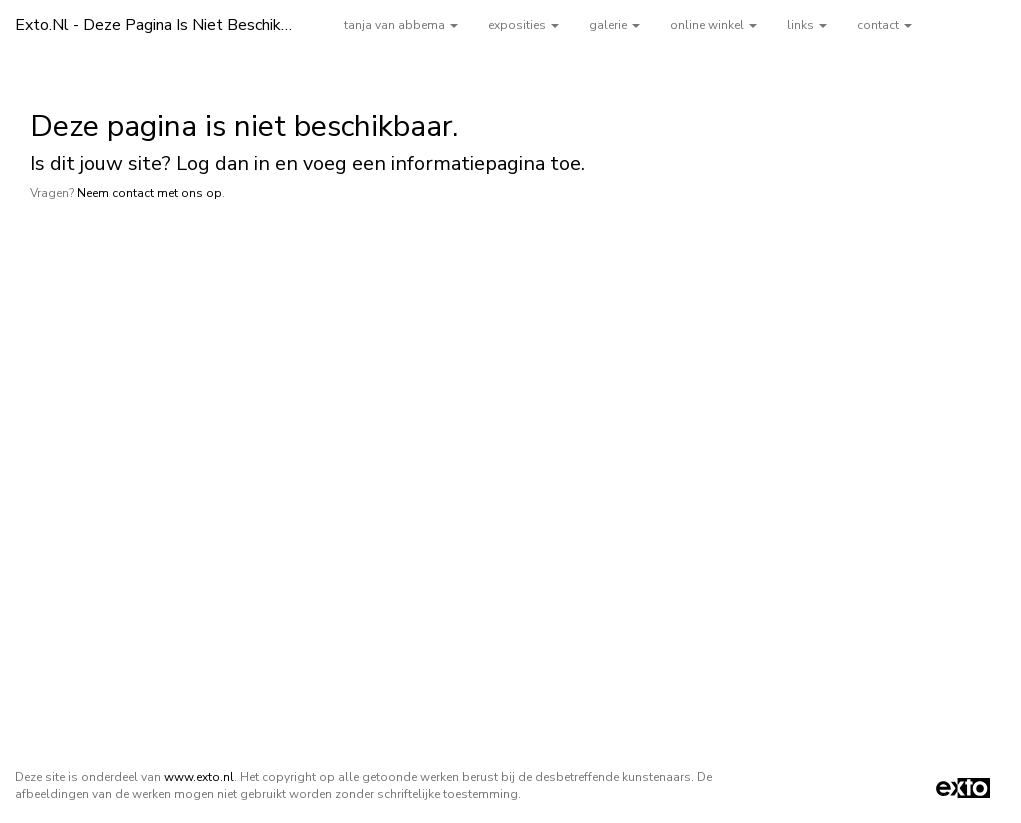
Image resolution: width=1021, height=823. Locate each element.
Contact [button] (884, 25)
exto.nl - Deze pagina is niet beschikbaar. (164, 25)
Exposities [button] (523, 25)
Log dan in (223, 163)
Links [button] (807, 25)
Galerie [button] (614, 25)
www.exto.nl (199, 777)
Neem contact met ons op (149, 193)
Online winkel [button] (713, 25)
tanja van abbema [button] (401, 25)
